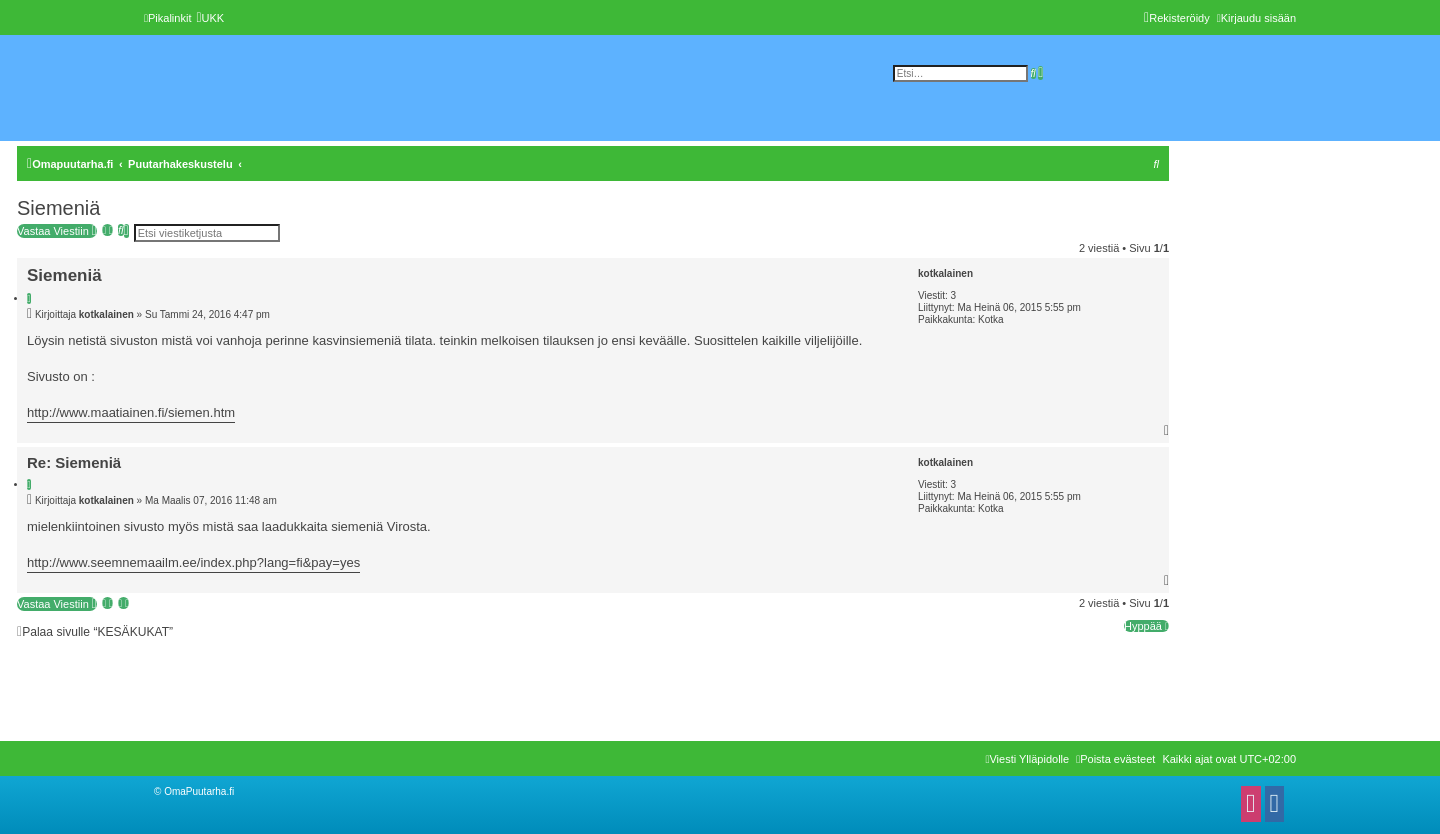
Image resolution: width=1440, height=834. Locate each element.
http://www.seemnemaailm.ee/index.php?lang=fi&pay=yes (193, 562)
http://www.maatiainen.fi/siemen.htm (131, 412)
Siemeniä (58, 208)
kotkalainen (945, 273)
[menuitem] (210, 18)
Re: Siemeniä (74, 462)
